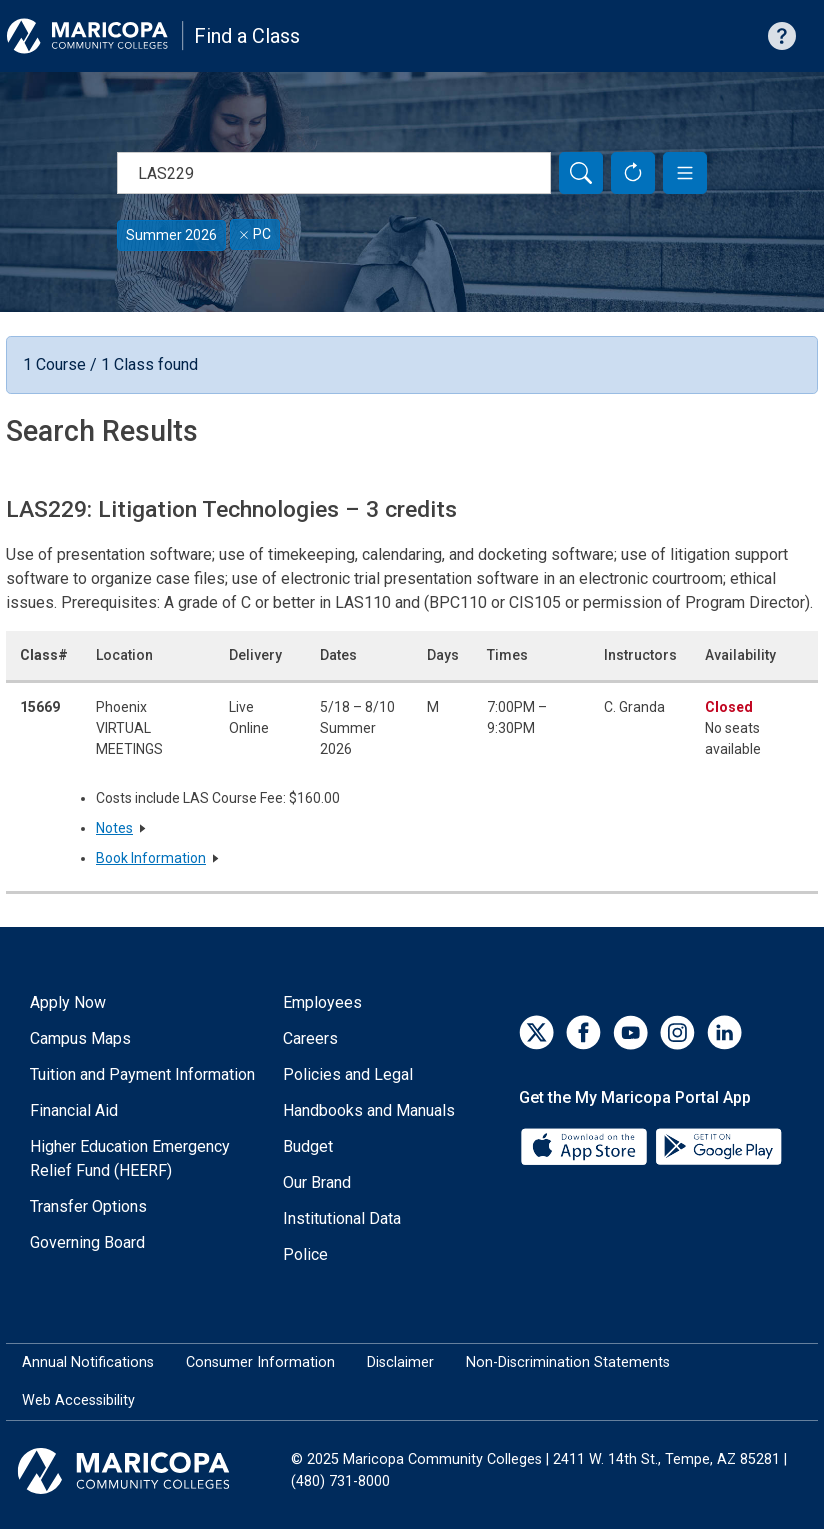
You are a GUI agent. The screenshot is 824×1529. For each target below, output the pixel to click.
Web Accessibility (78, 1400)
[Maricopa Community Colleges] (148, 1471)
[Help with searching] (782, 36)
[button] (685, 173)
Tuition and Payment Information (142, 1074)
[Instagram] (677, 1032)
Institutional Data (342, 1218)
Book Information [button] (151, 858)
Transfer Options (88, 1206)
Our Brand (317, 1182)
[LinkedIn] (724, 1032)
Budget (308, 1146)
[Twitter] (536, 1032)
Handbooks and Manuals (369, 1110)
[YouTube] (630, 1032)
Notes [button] (114, 828)
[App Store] (586, 1145)
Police (305, 1254)
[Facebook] (583, 1032)
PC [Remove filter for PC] (255, 234)
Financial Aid (74, 1110)
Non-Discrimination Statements (568, 1362)
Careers (310, 1038)
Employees (322, 1002)
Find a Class (247, 36)
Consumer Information (260, 1362)
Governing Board (87, 1242)
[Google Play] (718, 1145)
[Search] (581, 173)
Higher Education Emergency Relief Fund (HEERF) (130, 1158)
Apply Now (68, 1002)
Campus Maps (80, 1038)
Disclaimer (400, 1362)
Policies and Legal (348, 1074)
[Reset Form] (633, 173)
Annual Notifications (88, 1362)
